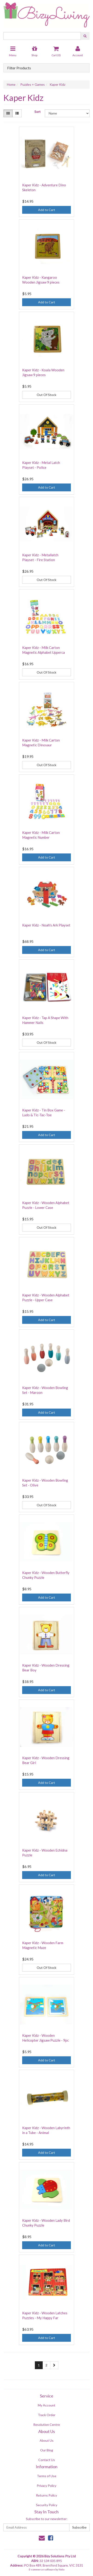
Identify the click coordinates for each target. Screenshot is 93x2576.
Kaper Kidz (57, 84)
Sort (37, 112)
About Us (47, 2440)
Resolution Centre (46, 2425)
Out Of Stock (46, 395)
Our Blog (46, 2450)
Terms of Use (46, 2476)
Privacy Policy (46, 2486)
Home (11, 84)
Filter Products (19, 68)
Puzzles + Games (32, 84)
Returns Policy (46, 2495)
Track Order (46, 2415)
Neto (61, 2569)
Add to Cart (46, 210)
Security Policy (46, 2505)
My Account (46, 2405)
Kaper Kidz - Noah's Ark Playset (46, 925)
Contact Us (46, 2460)
